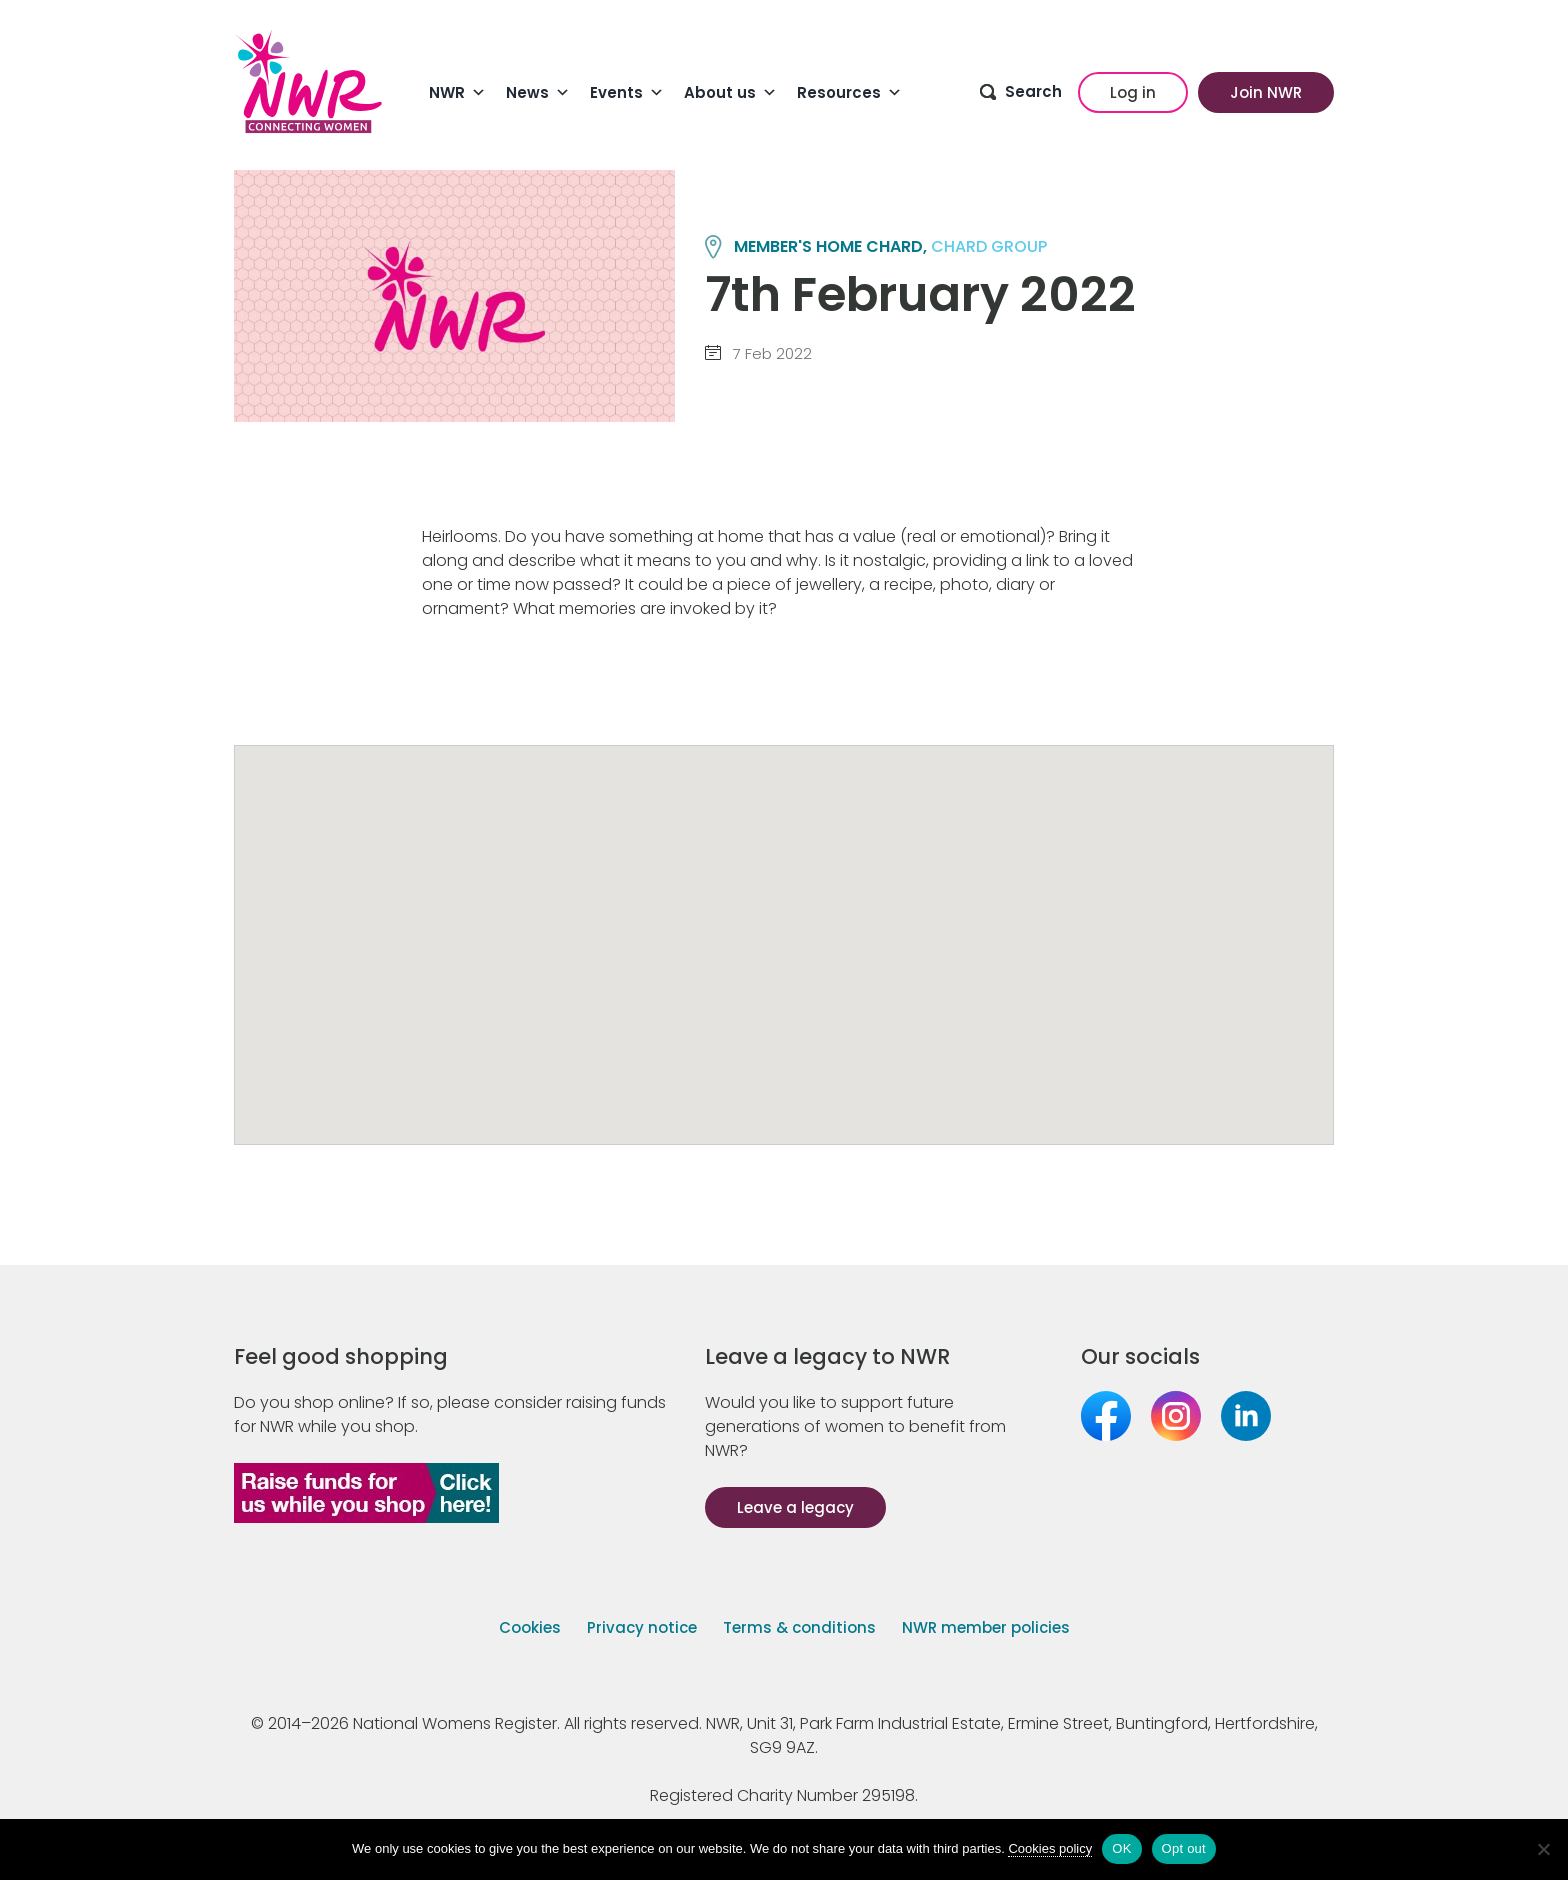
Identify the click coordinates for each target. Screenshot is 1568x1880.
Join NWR (1266, 92)
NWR (457, 93)
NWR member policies (986, 1627)
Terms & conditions (799, 1627)
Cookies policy (1050, 1848)
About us (730, 93)
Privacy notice (642, 1627)
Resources (849, 93)
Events (627, 93)
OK (1121, 1848)
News (538, 93)
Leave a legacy (795, 1507)
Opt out (1184, 1848)
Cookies (530, 1627)
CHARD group (989, 246)
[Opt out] (1543, 1849)
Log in (1133, 92)
